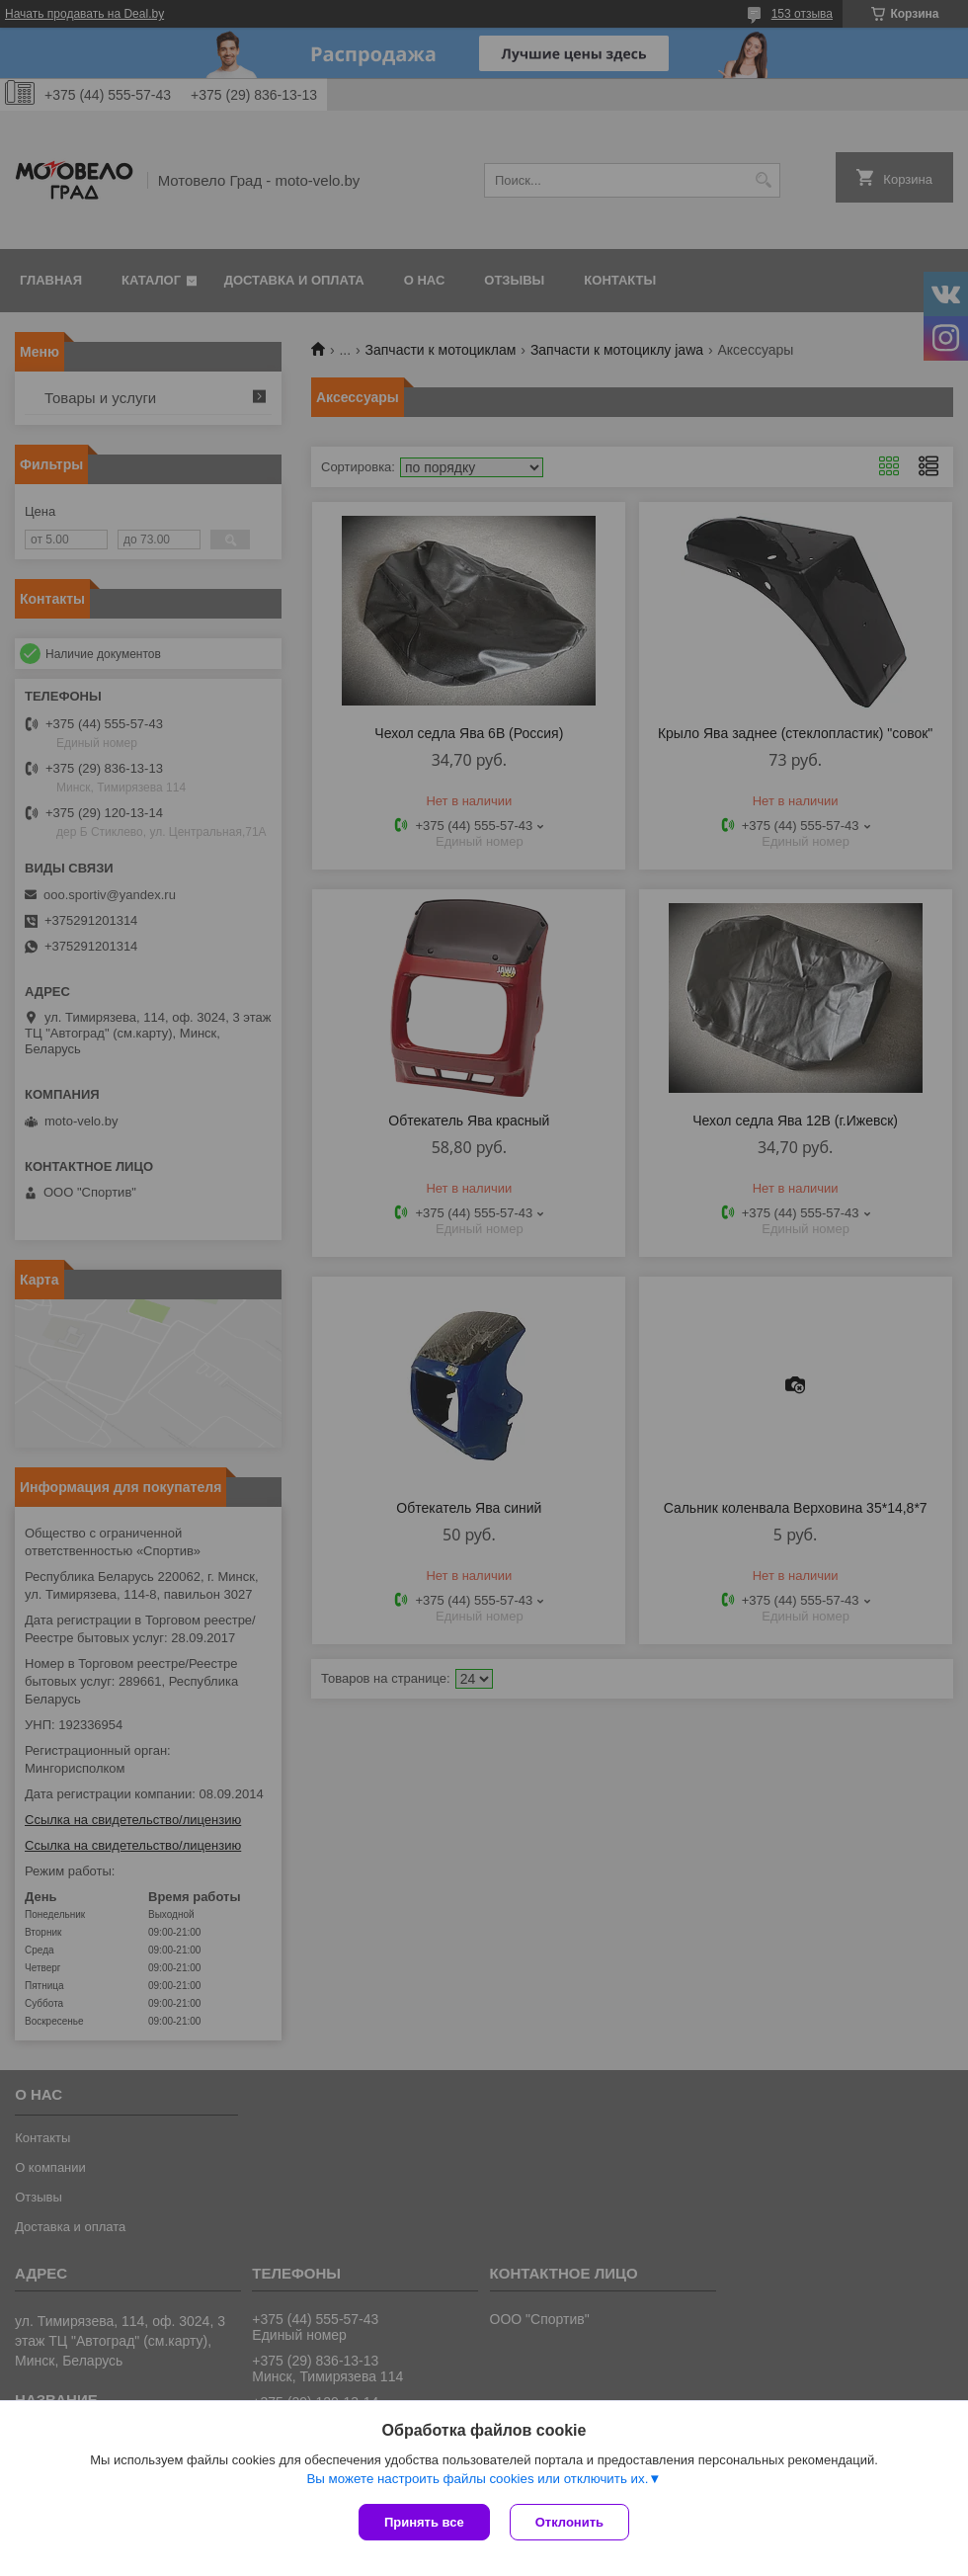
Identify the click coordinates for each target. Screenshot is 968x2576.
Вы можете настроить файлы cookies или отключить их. (477, 2478)
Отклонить (569, 2522)
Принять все (424, 2522)
